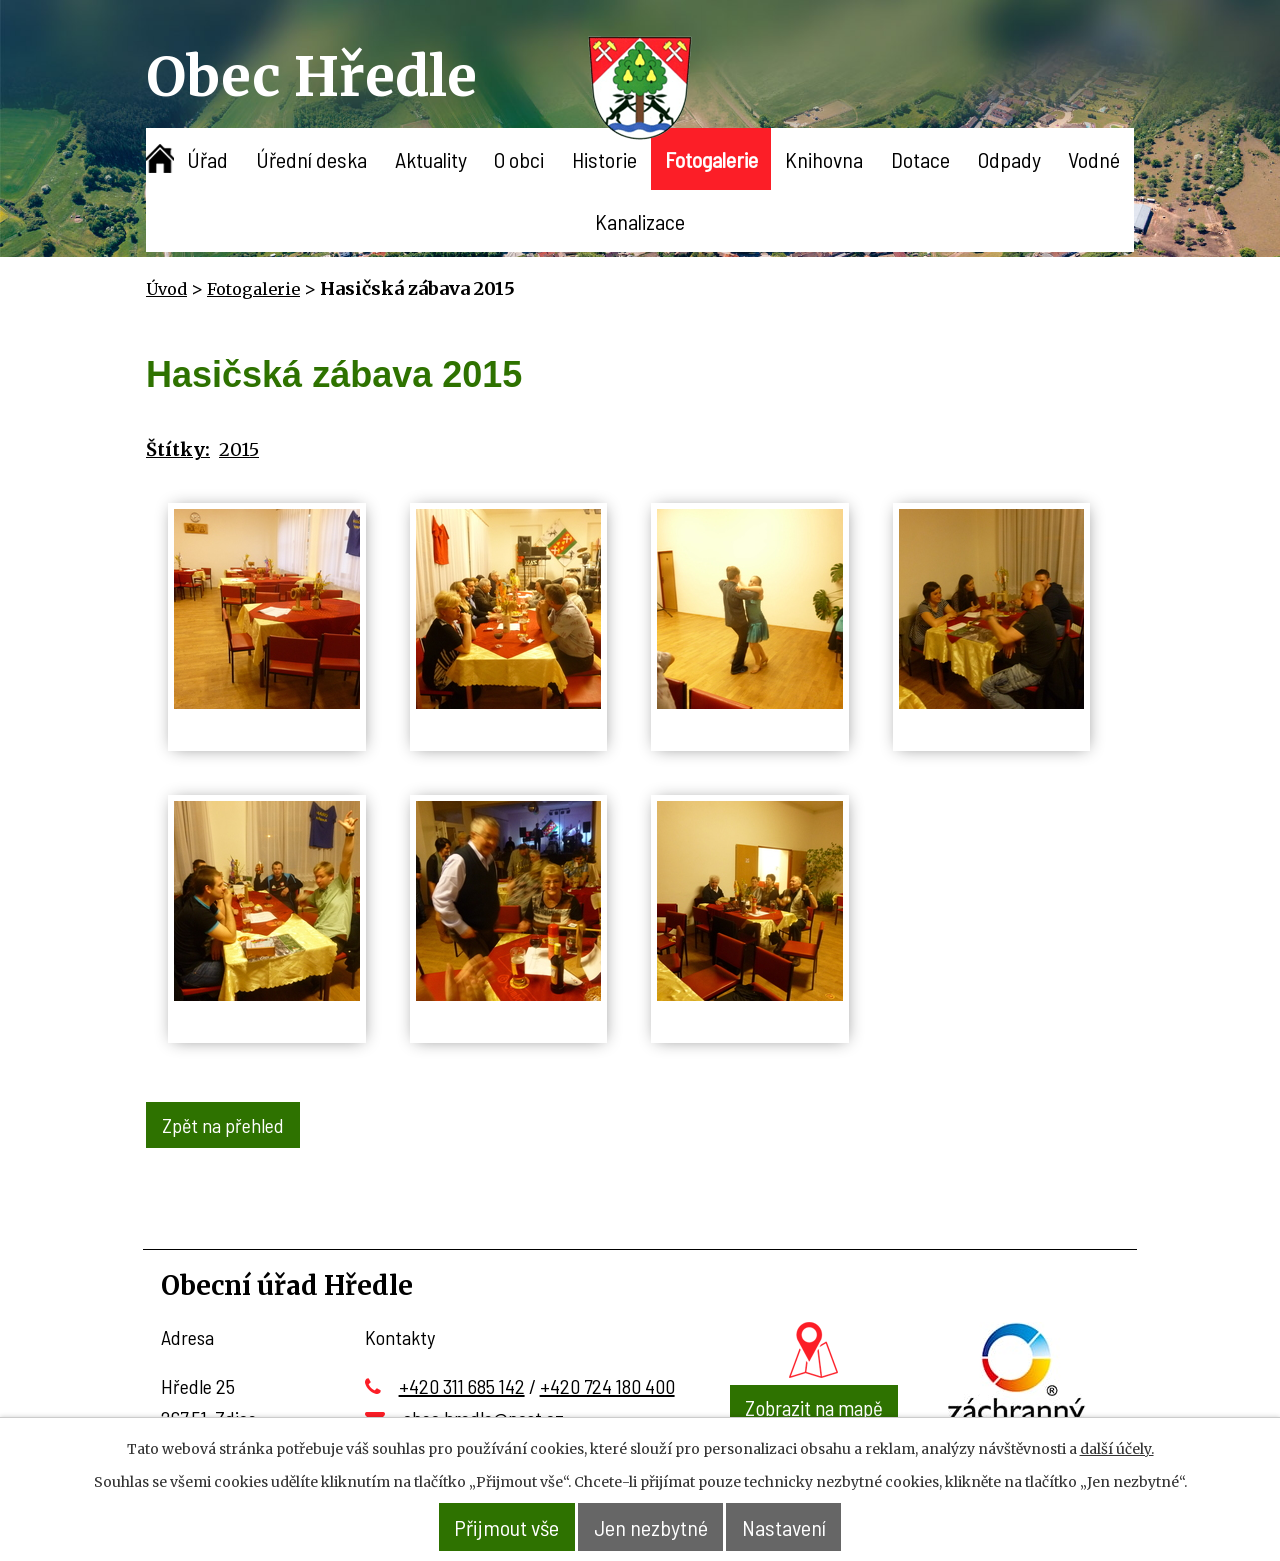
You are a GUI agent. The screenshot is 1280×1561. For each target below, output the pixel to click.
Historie (604, 159)
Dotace (920, 159)
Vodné (1094, 159)
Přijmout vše (490, 1527)
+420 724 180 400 (607, 1382)
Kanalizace (640, 221)
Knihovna (824, 159)
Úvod (160, 159)
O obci (519, 159)
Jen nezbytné (652, 1527)
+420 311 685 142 (462, 1382)
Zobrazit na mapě (813, 1403)
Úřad (207, 159)
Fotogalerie (711, 159)
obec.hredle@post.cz (483, 1414)
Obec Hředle (311, 76)
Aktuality (431, 159)
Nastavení (802, 1527)
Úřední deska (311, 159)
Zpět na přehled (226, 1123)
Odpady (1009, 159)
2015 (239, 449)
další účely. (1117, 1450)
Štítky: (178, 449)
